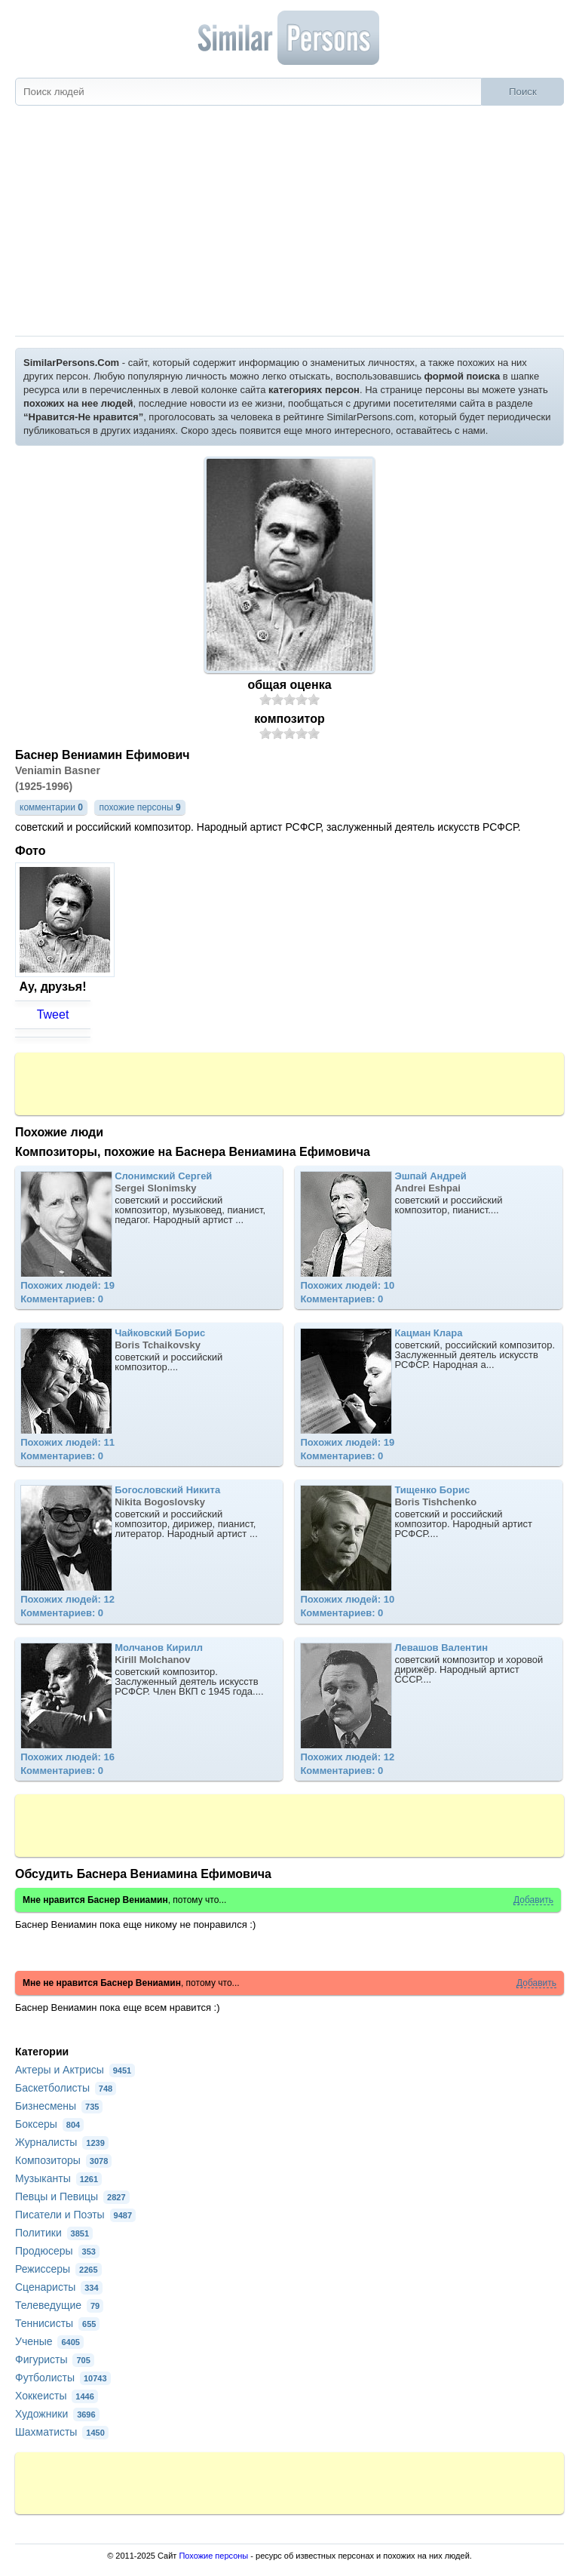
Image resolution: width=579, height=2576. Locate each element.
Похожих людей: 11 (67, 1442)
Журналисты (62, 2142)
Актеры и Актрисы (75, 2070)
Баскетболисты (65, 2088)
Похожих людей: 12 (67, 1599)
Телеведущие (59, 2305)
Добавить (533, 1900)
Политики (54, 2233)
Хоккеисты (56, 2396)
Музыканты (58, 2178)
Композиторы (63, 2160)
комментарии (51, 807)
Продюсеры (57, 2251)
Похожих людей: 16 (67, 1757)
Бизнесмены (59, 2106)
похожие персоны (139, 807)
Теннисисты (57, 2323)
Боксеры (49, 2124)
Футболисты (63, 2378)
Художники (57, 2414)
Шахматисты (62, 2432)
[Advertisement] (289, 222)
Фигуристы (54, 2359)
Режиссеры (58, 2269)
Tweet (53, 1014)
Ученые (49, 2341)
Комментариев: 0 (61, 1299)
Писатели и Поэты (75, 2215)
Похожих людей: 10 (347, 1285)
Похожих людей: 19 (67, 1285)
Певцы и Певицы (72, 2196)
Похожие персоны (213, 2555)
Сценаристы (59, 2287)
